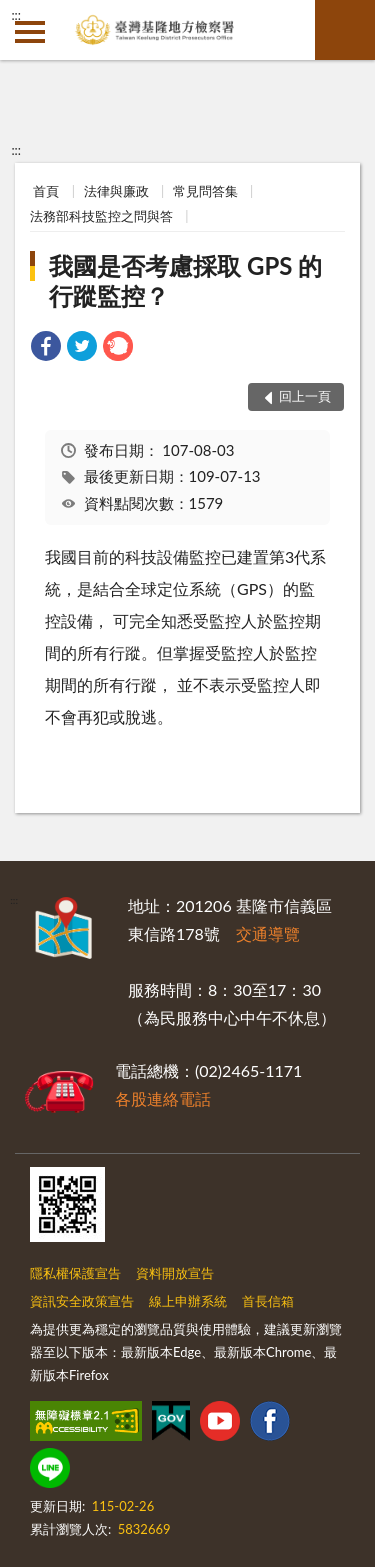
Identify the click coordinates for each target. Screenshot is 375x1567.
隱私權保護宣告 (75, 1273)
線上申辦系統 (188, 1301)
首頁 (46, 191)
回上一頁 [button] (305, 396)
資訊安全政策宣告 (82, 1301)
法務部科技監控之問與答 (101, 216)
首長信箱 (268, 1301)
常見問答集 (205, 191)
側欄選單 (30, 32)
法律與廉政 (116, 191)
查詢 (345, 30)
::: (16, 15)
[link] (46, 348)
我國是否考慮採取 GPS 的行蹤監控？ (185, 280)
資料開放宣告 (175, 1273)
